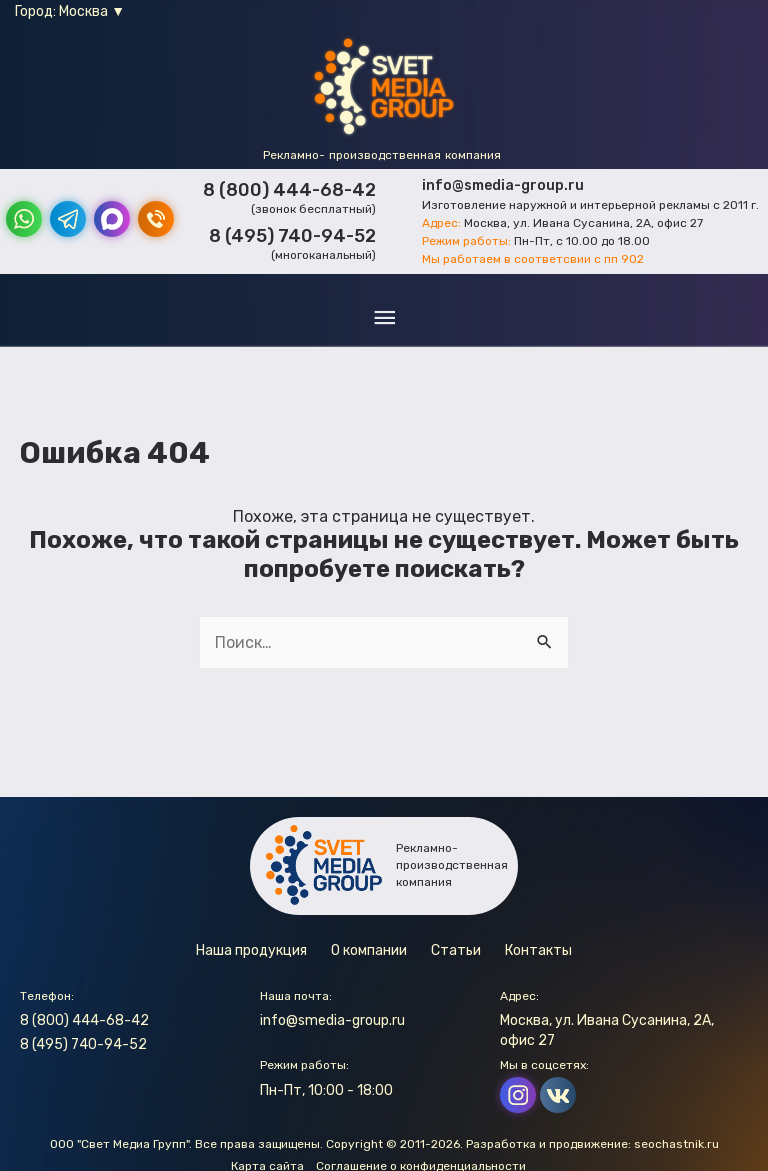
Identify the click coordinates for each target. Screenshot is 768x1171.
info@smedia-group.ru (503, 185)
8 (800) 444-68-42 (289, 190)
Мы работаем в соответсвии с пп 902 (533, 259)
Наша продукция (251, 950)
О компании (369, 950)
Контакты (538, 950)
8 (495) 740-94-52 (292, 236)
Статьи (456, 950)
